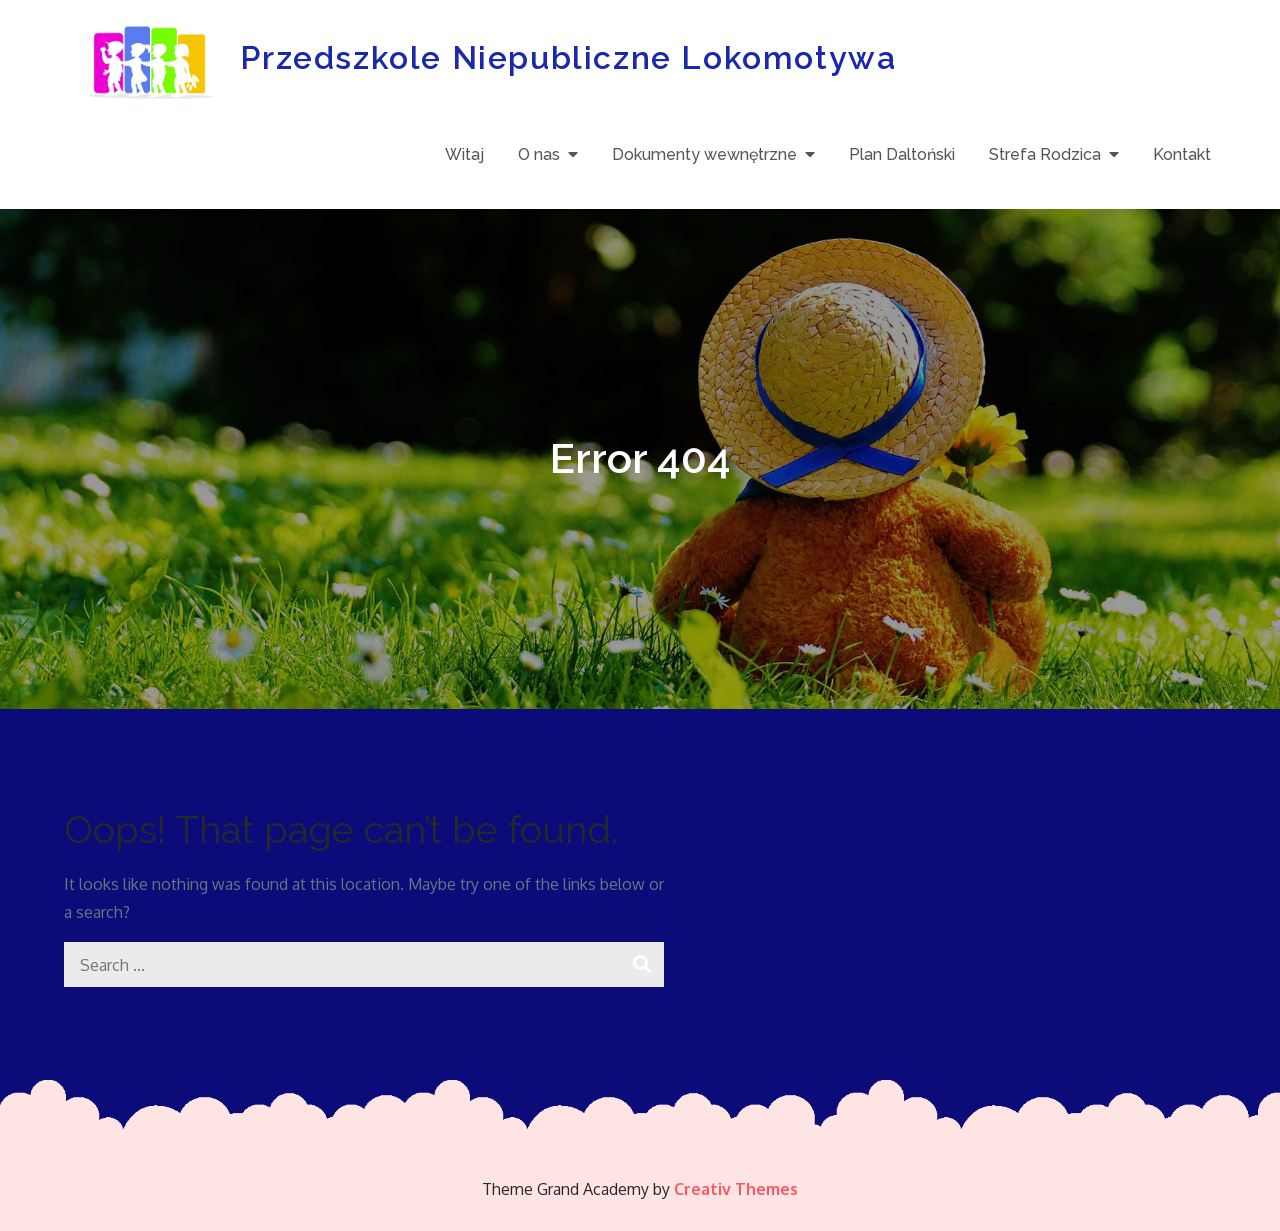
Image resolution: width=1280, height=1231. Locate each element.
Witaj (464, 154)
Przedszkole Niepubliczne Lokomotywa (568, 57)
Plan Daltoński (902, 154)
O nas (539, 154)
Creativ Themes (736, 1189)
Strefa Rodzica (1045, 154)
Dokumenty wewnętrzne (704, 154)
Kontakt (1182, 154)
